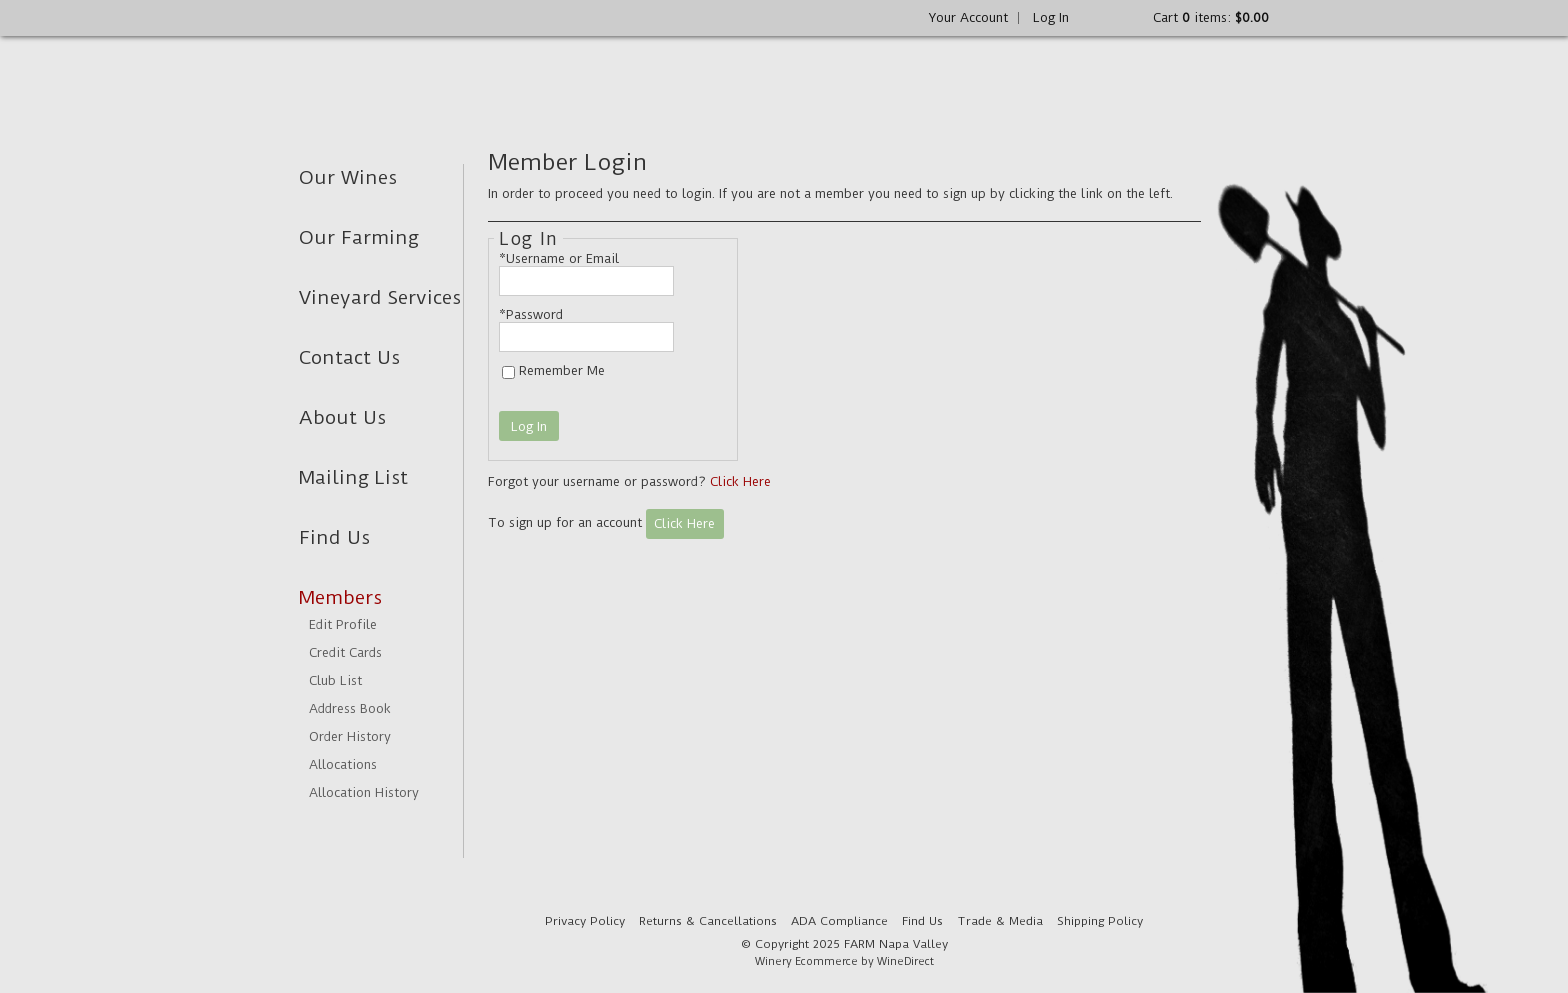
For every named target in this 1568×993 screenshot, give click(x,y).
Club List (335, 680)
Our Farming (359, 237)
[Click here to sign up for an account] (685, 524)
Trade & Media (1000, 921)
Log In (1051, 17)
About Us (342, 417)
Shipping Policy (1100, 921)
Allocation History (364, 792)
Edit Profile (343, 624)
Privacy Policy (585, 921)
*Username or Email (559, 258)
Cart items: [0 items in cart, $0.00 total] (1211, 17)
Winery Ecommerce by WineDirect (844, 961)
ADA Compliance (839, 921)
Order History (350, 736)
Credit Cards (345, 652)
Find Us (334, 537)
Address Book (350, 708)
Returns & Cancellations (708, 921)
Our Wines (348, 177)
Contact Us (349, 357)
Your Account (968, 17)
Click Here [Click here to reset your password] (740, 481)
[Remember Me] (508, 372)
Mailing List (353, 477)
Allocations (343, 764)
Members (340, 597)
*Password (531, 314)
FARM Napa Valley (451, 81)
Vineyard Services (380, 297)
